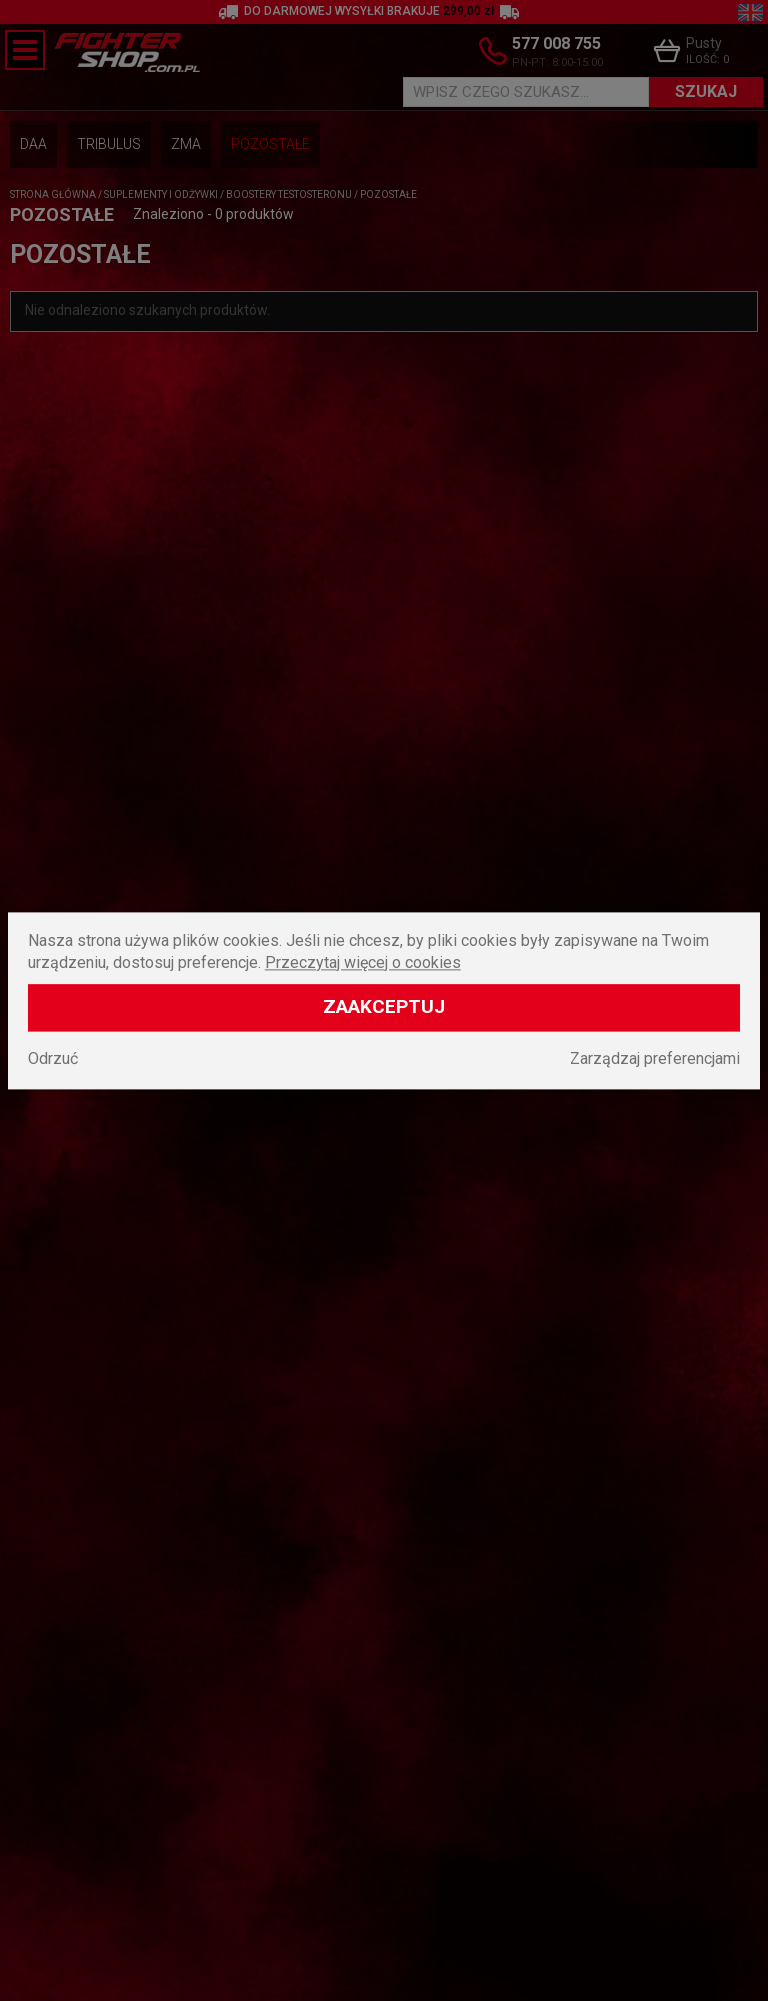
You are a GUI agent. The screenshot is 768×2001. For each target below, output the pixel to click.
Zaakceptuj (384, 1006)
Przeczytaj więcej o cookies (363, 962)
